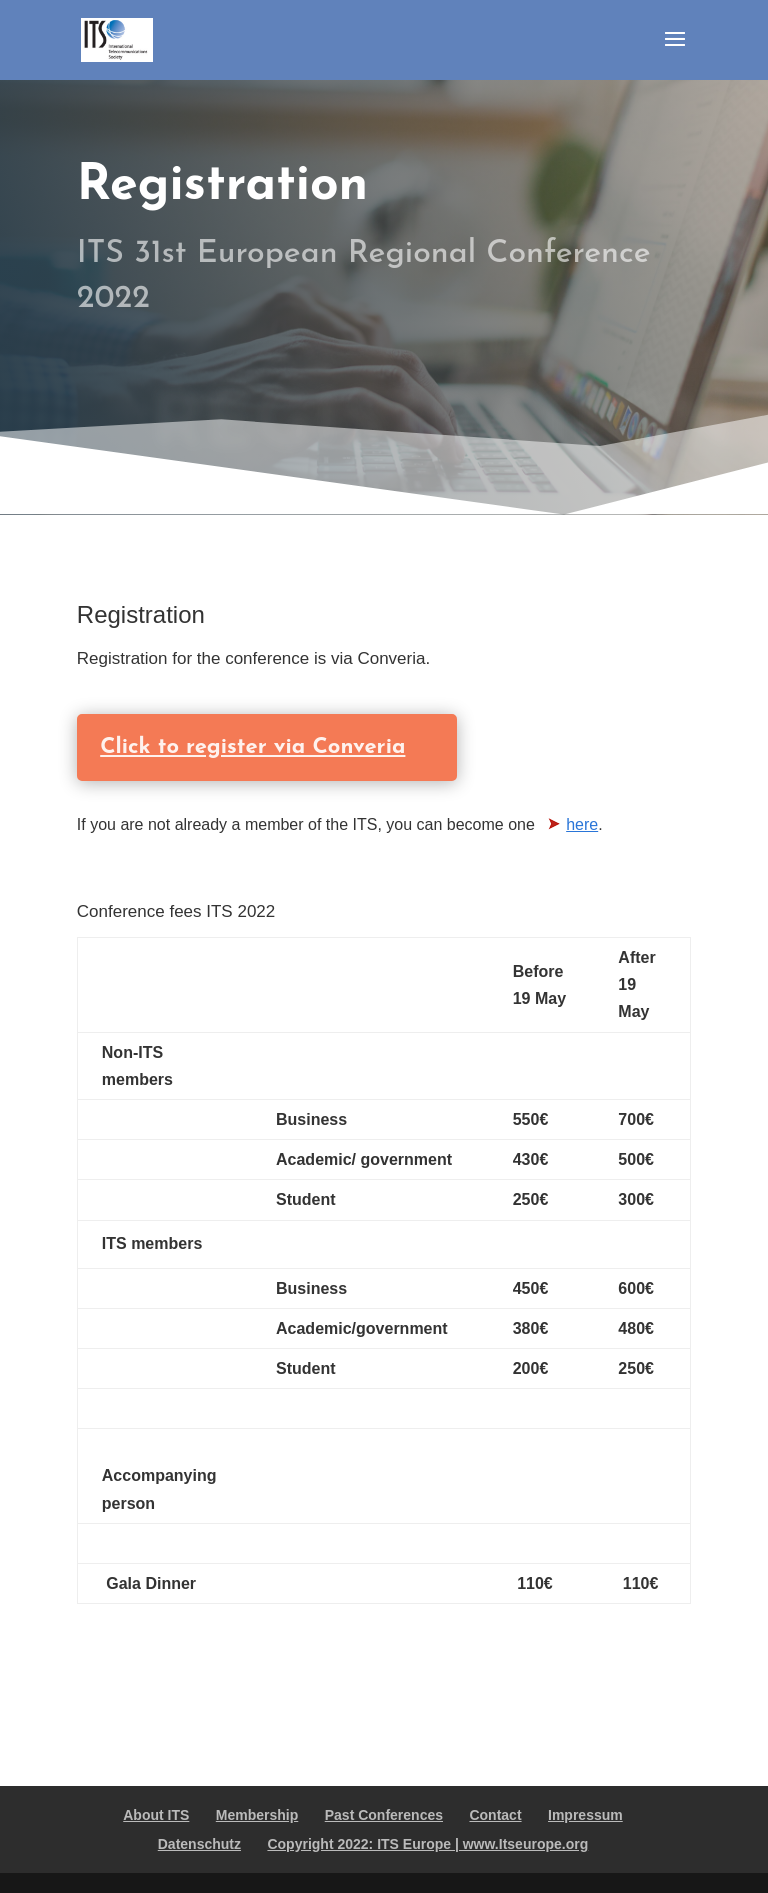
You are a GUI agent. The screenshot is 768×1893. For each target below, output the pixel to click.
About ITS (156, 1815)
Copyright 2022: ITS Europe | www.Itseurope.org (427, 1844)
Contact (495, 1815)
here (582, 824)
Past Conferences (384, 1815)
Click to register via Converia (233, 747)
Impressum (585, 1815)
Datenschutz (199, 1844)
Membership (257, 1815)
